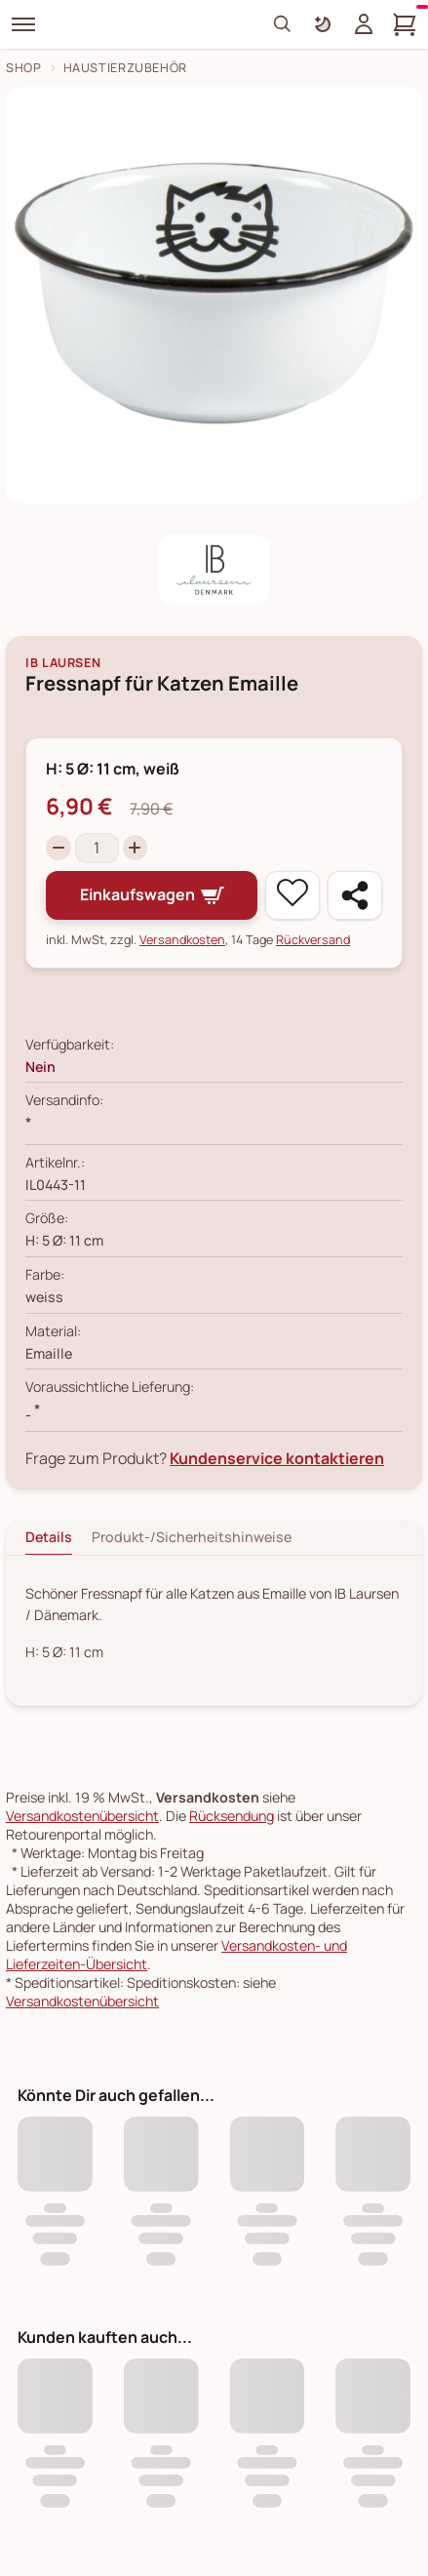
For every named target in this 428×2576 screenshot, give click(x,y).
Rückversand (313, 939)
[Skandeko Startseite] (131, 24)
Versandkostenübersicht (82, 1815)
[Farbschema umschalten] (322, 24)
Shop (24, 67)
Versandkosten (182, 939)
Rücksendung (231, 1815)
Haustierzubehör (125, 67)
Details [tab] (48, 1536)
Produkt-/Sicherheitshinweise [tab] (192, 1536)
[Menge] (97, 848)
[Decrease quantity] (58, 847)
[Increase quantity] (135, 847)
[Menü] (23, 24)
